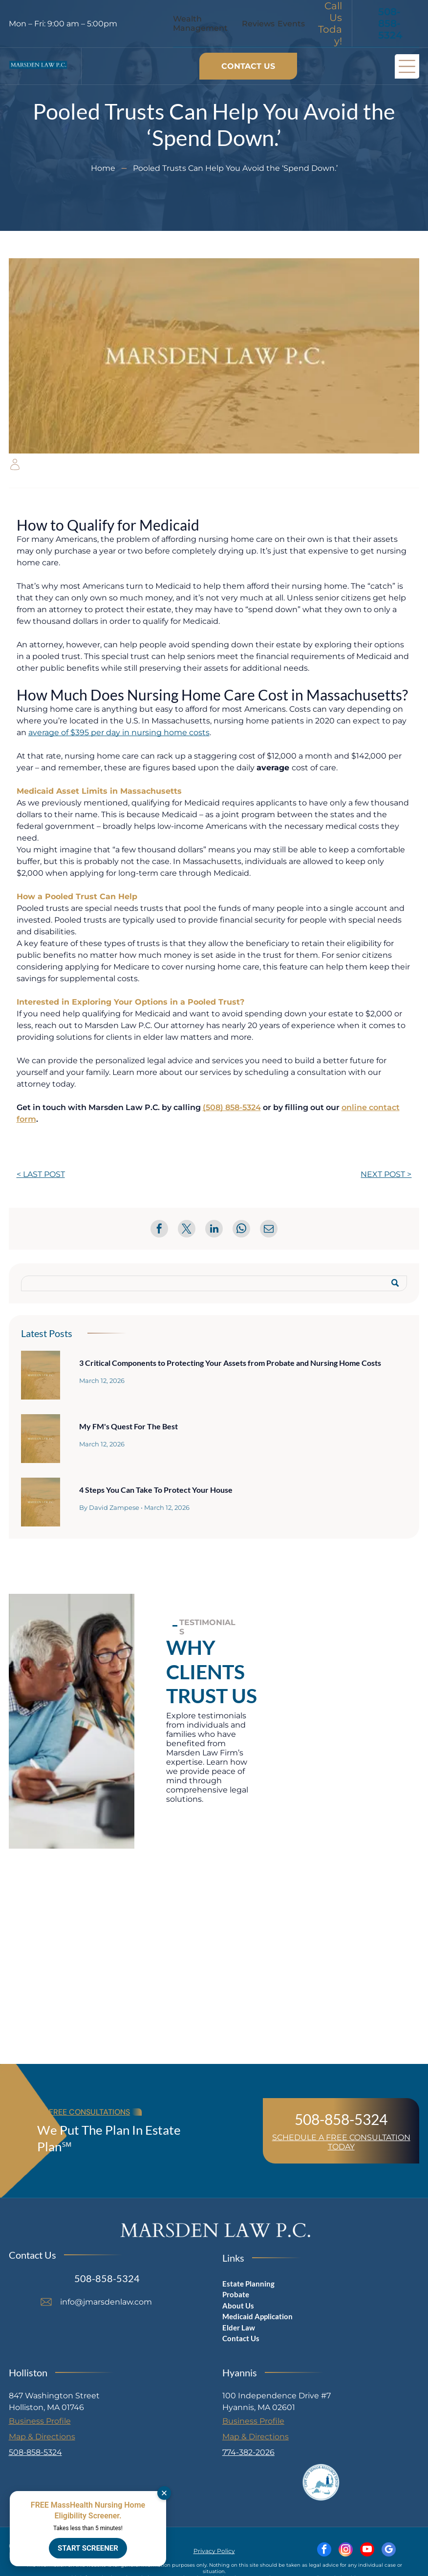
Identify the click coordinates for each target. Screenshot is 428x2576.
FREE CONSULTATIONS (89, 2112)
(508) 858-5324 (232, 1107)
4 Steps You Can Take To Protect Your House (156, 1489)
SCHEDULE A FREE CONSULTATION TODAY (341, 2142)
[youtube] (367, 2550)
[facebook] (324, 2550)
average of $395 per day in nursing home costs (119, 732)
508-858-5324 (341, 2119)
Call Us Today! (330, 23)
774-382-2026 (248, 2452)
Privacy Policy (214, 2551)
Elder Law (238, 2327)
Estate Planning (248, 2283)
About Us (238, 2305)
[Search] (214, 1283)
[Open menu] (407, 66)
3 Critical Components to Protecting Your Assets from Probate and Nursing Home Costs (230, 1362)
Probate (235, 2294)
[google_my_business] (389, 2550)
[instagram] (346, 2550)
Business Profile (40, 2421)
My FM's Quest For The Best (128, 1426)
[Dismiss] (164, 2493)
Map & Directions (42, 2436)
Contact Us (240, 2338)
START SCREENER (88, 2548)
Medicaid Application (257, 2316)
